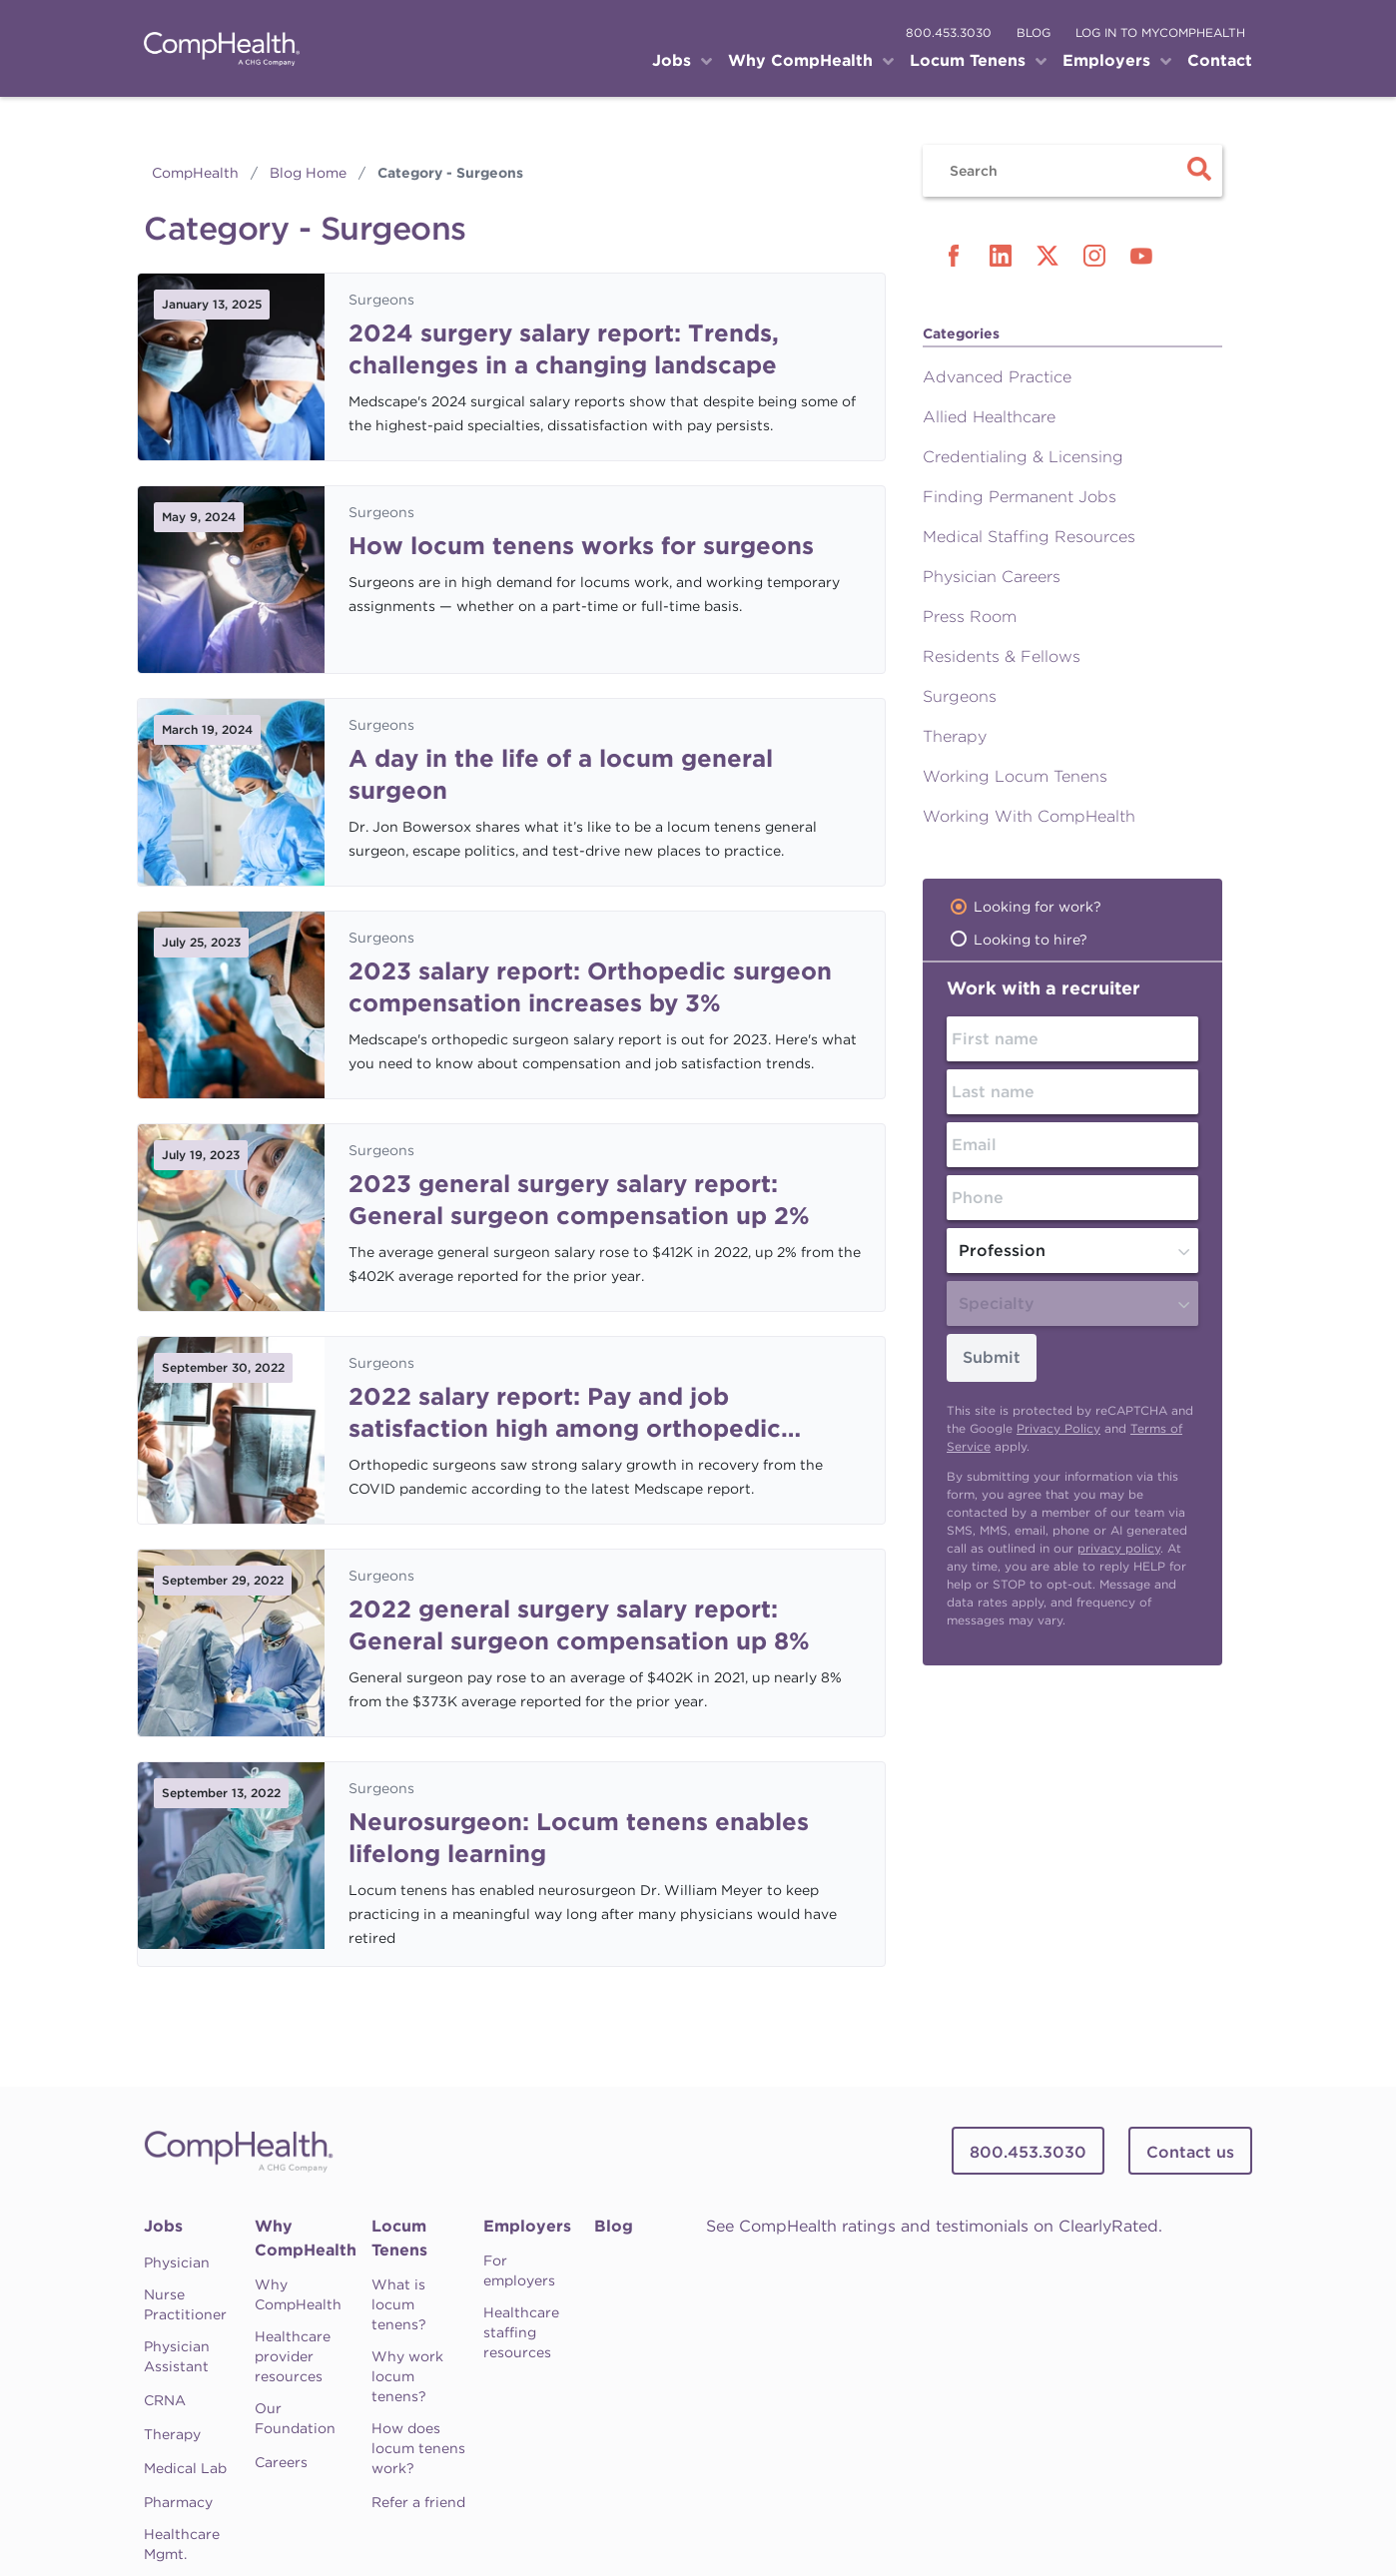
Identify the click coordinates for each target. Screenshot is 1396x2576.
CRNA (165, 2400)
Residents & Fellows (1001, 656)
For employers (519, 2270)
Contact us (1190, 2152)
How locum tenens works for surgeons (581, 545)
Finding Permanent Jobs (1019, 496)
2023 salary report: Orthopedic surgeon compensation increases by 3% (590, 987)
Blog (613, 2226)
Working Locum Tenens (1015, 776)
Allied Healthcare (989, 416)
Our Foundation (295, 2418)
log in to (1160, 32)
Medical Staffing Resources (1029, 536)
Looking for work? (1037, 907)
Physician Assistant (177, 2356)
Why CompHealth (305, 2238)
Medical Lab (185, 2468)
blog (1033, 32)
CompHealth (195, 173)
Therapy (955, 736)
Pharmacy (178, 2502)
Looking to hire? (1030, 940)
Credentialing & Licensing (1023, 456)
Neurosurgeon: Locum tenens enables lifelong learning (579, 1837)
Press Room (970, 616)
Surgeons (381, 300)
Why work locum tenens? (407, 2376)
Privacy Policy (1058, 1428)
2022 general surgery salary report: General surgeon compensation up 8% (579, 1625)
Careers (281, 2462)
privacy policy (1118, 1548)
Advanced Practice (997, 376)
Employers (527, 2226)
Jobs (163, 2226)
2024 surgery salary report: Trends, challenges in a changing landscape (564, 349)
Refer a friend (418, 2502)
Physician (177, 2262)
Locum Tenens (399, 2238)
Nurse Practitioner (185, 2304)
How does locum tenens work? (418, 2448)
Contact (1219, 60)
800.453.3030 (949, 32)
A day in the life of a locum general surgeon (561, 774)
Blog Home (308, 173)
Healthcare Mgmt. (182, 2544)
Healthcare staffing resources (521, 2332)
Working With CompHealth (1029, 816)
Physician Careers (991, 576)
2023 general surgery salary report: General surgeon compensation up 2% (579, 1199)
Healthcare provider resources (293, 2356)
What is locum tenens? (398, 2304)
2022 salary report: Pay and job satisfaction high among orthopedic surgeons (565, 1413)
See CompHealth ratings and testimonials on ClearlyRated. (934, 2226)
